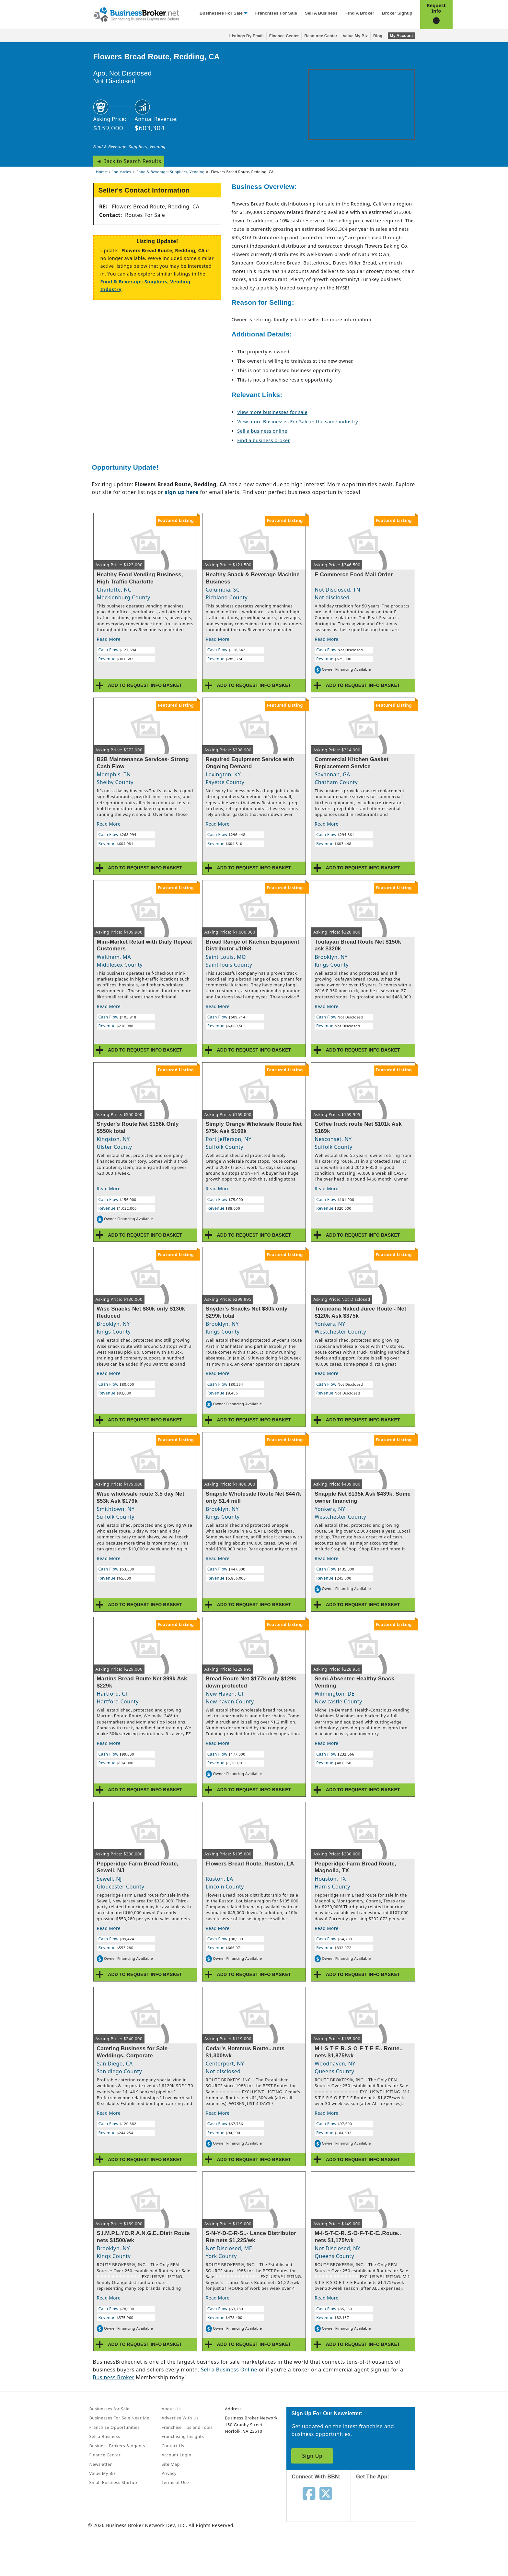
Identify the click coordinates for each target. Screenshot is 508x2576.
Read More (109, 639)
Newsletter (100, 2464)
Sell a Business (321, 13)
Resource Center (320, 36)
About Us (171, 2409)
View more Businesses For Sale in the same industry (297, 421)
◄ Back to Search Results (129, 161)
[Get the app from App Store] (388, 2507)
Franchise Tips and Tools (187, 2427)
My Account (401, 35)
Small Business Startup (113, 2482)
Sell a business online (262, 431)
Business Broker (113, 2377)
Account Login (176, 2455)
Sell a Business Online (229, 2369)
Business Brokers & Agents (117, 2446)
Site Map (171, 2464)
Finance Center (284, 36)
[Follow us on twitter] (325, 2493)
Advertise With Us (180, 2418)
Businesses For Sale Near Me (119, 2418)
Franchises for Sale (276, 13)
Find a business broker (263, 440)
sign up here (181, 492)
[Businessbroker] (136, 14)
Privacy (169, 2473)
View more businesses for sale (272, 412)
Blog (377, 36)
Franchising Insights (183, 2436)
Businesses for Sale (221, 13)
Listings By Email (246, 36)
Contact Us (173, 2446)
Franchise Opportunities (114, 2427)
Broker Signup (397, 13)
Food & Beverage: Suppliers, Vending (129, 146)
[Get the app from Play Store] (388, 2551)
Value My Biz (355, 36)
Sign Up (312, 2455)
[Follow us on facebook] (309, 2493)
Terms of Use (175, 2482)
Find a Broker (359, 13)
